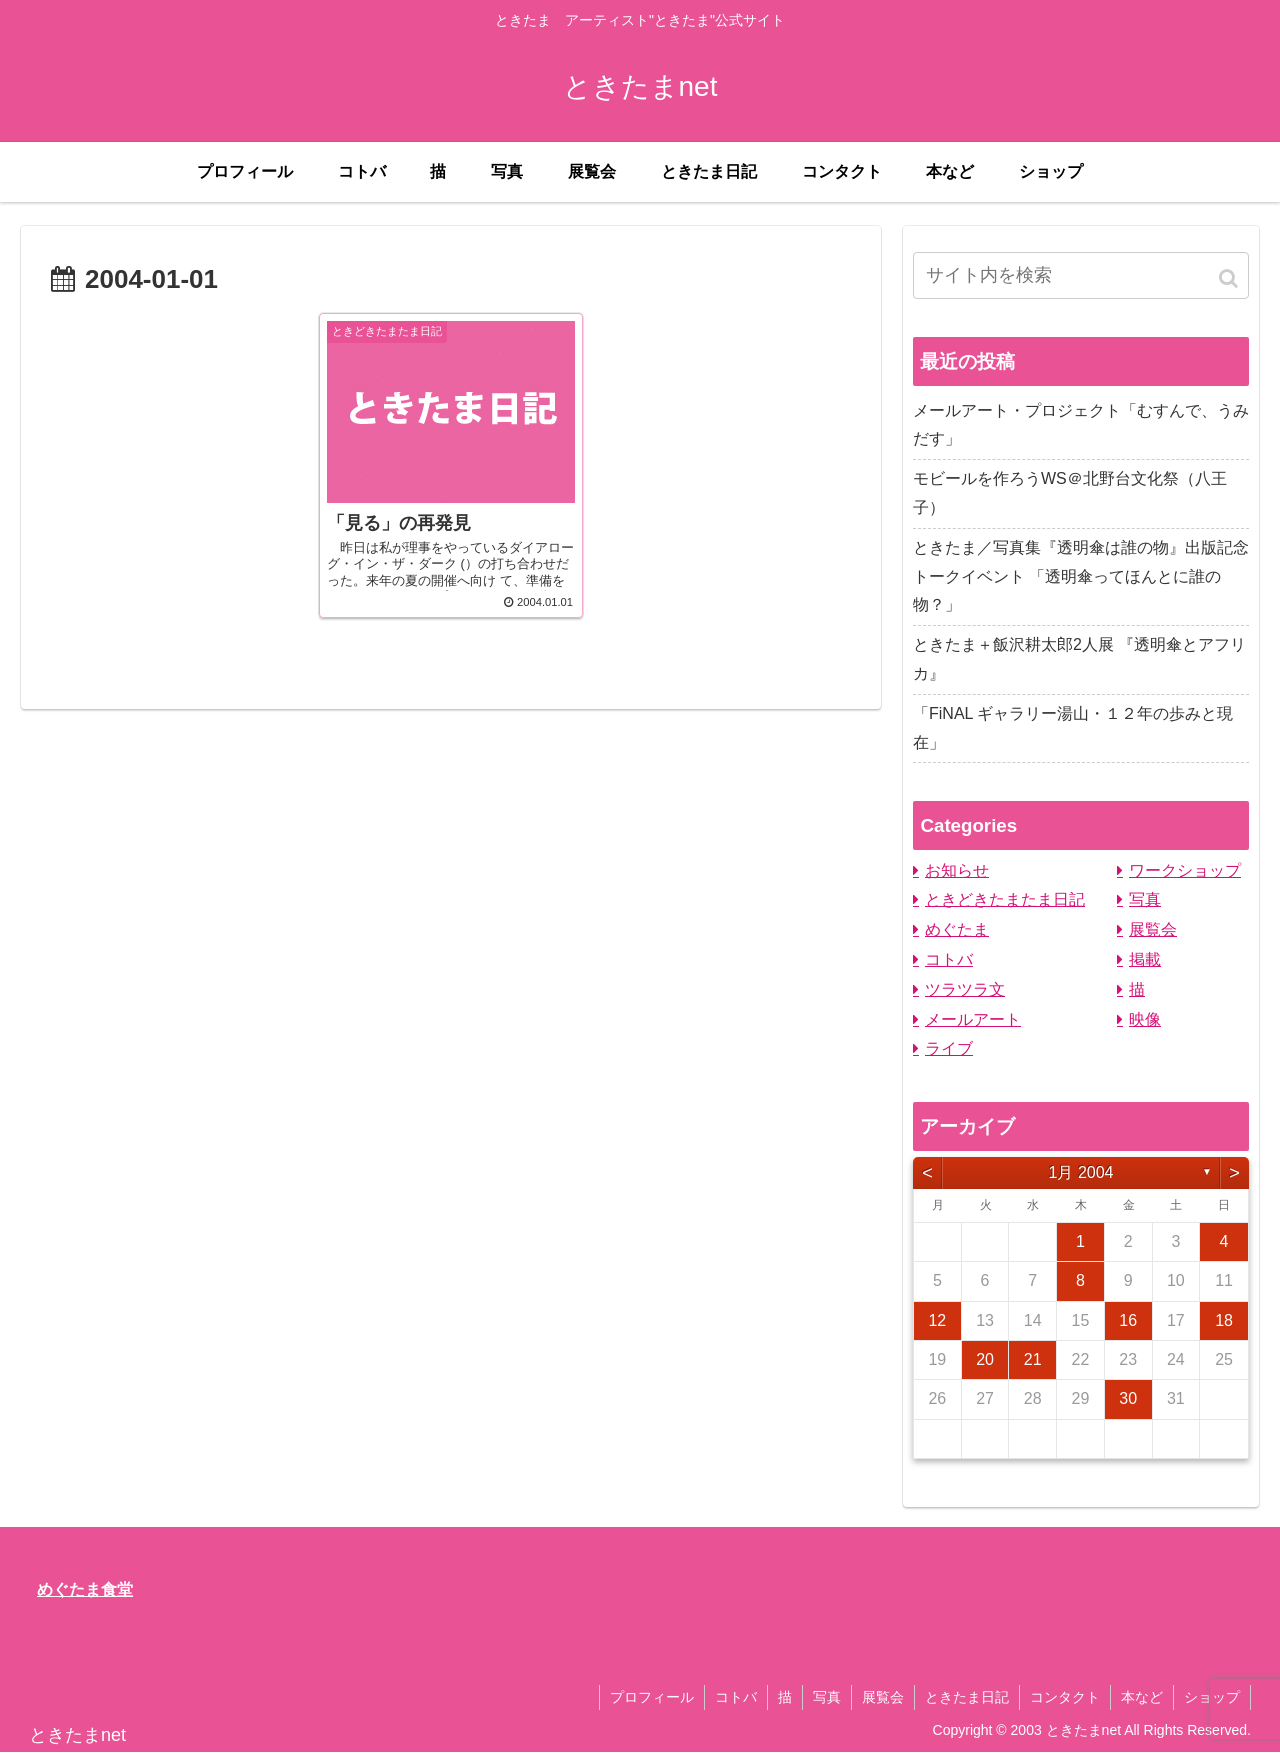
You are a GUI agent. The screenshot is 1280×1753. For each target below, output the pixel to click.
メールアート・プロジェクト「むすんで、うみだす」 (1081, 425)
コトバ (949, 959)
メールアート (973, 1019)
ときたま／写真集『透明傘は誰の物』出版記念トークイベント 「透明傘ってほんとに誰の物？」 (1081, 576)
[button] (1230, 278)
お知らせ (957, 870)
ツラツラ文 (965, 989)
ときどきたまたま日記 (1005, 899)
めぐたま (957, 929)
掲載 (1145, 959)
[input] (1081, 275)
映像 (1145, 1019)
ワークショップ (1185, 870)
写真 (1145, 899)
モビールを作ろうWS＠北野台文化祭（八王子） (1070, 493)
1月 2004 (1081, 1172)
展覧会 (1153, 929)
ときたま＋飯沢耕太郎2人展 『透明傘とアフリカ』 (1079, 659)
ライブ (949, 1048)
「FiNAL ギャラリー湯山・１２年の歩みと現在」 (1073, 728)
